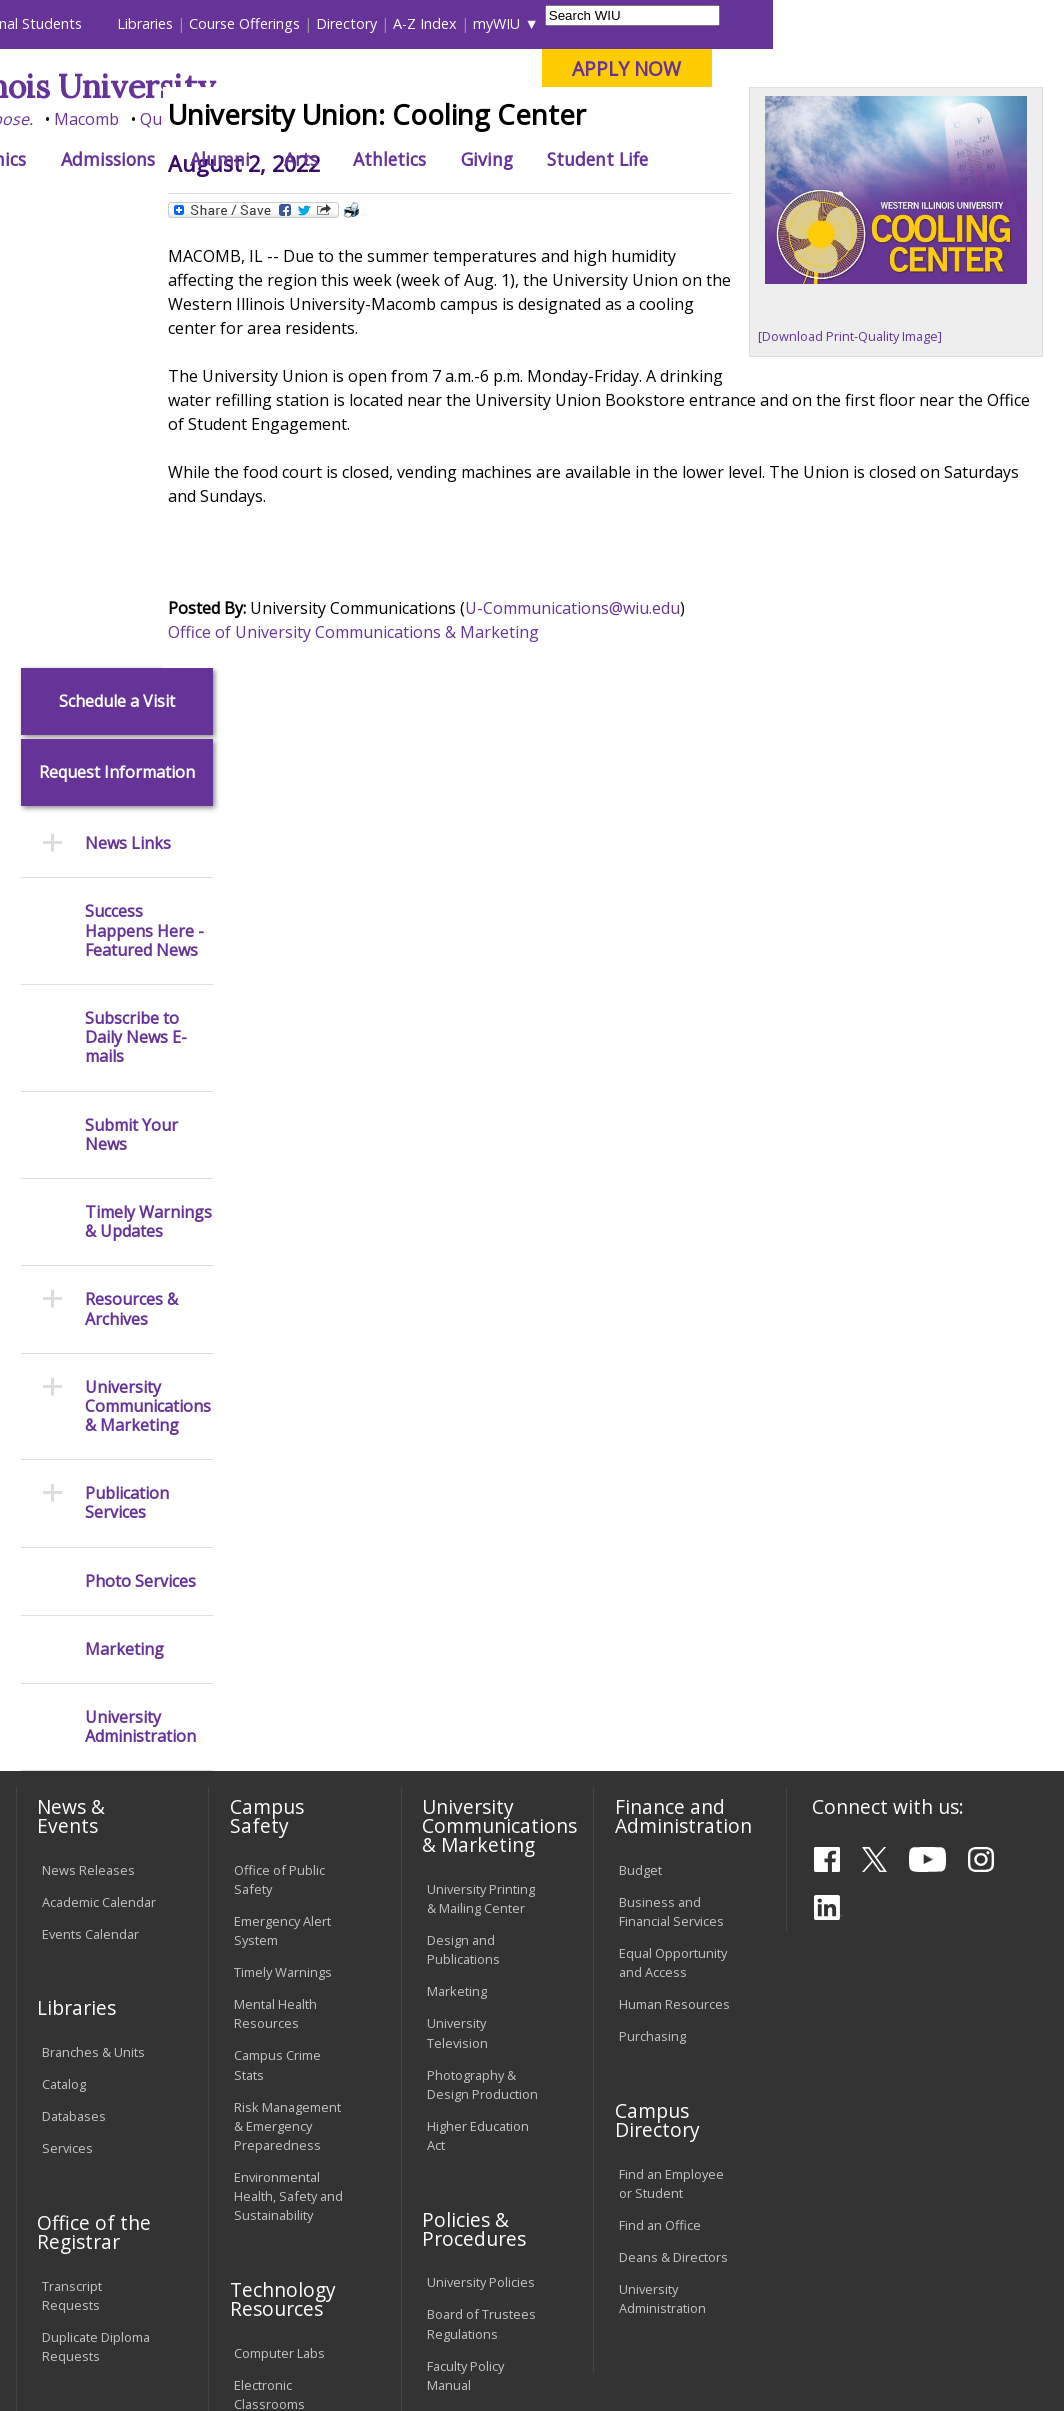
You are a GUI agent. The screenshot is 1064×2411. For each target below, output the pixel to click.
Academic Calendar (99, 1468)
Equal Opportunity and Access (673, 1529)
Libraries (437, 23)
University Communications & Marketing (148, 973)
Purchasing (652, 1603)
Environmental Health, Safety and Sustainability (288, 1762)
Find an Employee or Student (671, 1749)
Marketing (124, 1215)
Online (562, 119)
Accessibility (89, 2269)
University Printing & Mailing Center (481, 1465)
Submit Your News (131, 701)
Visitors (184, 23)
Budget (640, 1437)
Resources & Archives (131, 876)
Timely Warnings (283, 1539)
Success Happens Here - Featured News (144, 498)
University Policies (481, 1849)
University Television (457, 1599)
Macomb (378, 119)
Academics (273, 159)
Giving (778, 159)
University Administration (140, 1294)
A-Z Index (717, 23)
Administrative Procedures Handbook (469, 2002)
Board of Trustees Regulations (481, 1890)
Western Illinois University (308, 86)
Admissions (399, 159)
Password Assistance (266, 2012)
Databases (74, 1683)
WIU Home (272, 204)
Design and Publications (463, 1516)
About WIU (151, 159)
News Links (128, 410)
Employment (206, 2269)
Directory (638, 23)
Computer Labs (279, 1919)
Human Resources (674, 1571)
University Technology (268, 2114)
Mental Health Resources (275, 1580)
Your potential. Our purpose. (216, 119)
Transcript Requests (72, 1861)
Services (67, 1715)
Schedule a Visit (117, 267)
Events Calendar (90, 1500)
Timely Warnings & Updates (148, 789)
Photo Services (140, 1147)
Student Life (889, 159)
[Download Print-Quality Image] (869, 471)
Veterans (439, 2269)
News (343, 204)
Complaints (460, 2156)
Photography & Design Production (482, 1650)
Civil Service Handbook (462, 2063)
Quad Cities (474, 119)
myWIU (788, 23)
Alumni (511, 159)
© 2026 (66, 2345)
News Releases (88, 1437)
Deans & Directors (673, 1823)
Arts (592, 159)
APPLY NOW (918, 68)
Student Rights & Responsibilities (477, 2114)
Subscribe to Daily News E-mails (136, 605)
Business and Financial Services (671, 1477)
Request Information (117, 339)
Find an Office (660, 1791)
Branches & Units (93, 1619)
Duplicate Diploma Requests (96, 1912)
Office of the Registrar (94, 1798)
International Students (299, 23)
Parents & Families (82, 23)
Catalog (64, 1651)
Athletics (680, 159)
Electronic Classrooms (269, 1960)
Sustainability (329, 2269)
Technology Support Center (280, 2063)
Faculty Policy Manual (465, 1941)
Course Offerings (536, 23)
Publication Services (127, 1070)
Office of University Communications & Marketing (408, 755)
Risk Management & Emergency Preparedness (287, 1692)
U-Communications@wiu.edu (627, 731)
